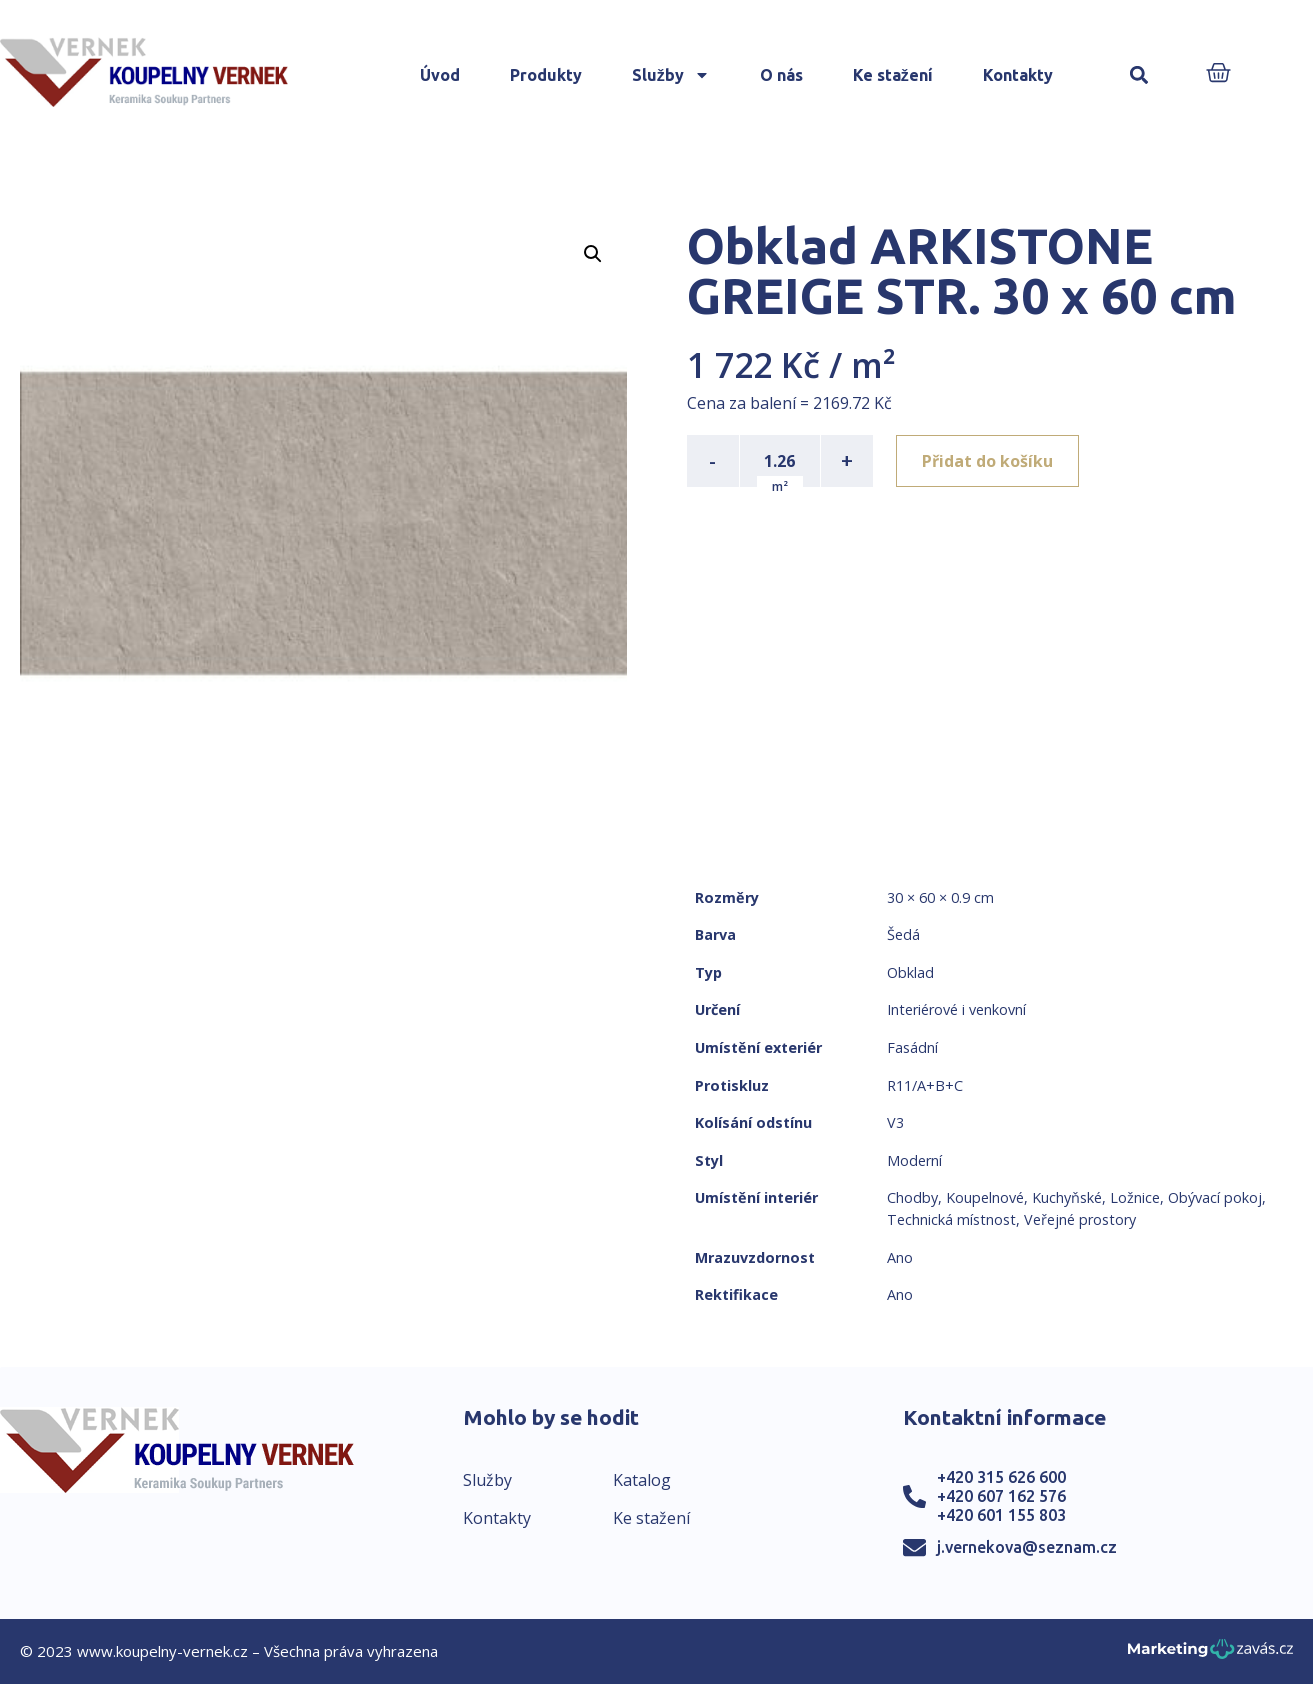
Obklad (910, 972)
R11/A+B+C (925, 1085)
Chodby (912, 1197)
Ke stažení (893, 75)
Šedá (903, 934)
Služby (671, 75)
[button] (1139, 75)
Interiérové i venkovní (956, 1009)
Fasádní (912, 1047)
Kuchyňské (1067, 1197)
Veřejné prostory (1080, 1219)
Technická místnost (951, 1219)
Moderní (914, 1160)
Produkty (546, 75)
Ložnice (1135, 1197)
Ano (900, 1257)
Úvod (440, 75)
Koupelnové (985, 1197)
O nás (781, 75)
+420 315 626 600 (1001, 1477)
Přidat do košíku (988, 461)
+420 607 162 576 (1001, 1496)
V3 (895, 1122)
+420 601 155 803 (1001, 1515)
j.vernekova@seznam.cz (1027, 1547)
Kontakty (1018, 75)
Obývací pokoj (1215, 1197)
